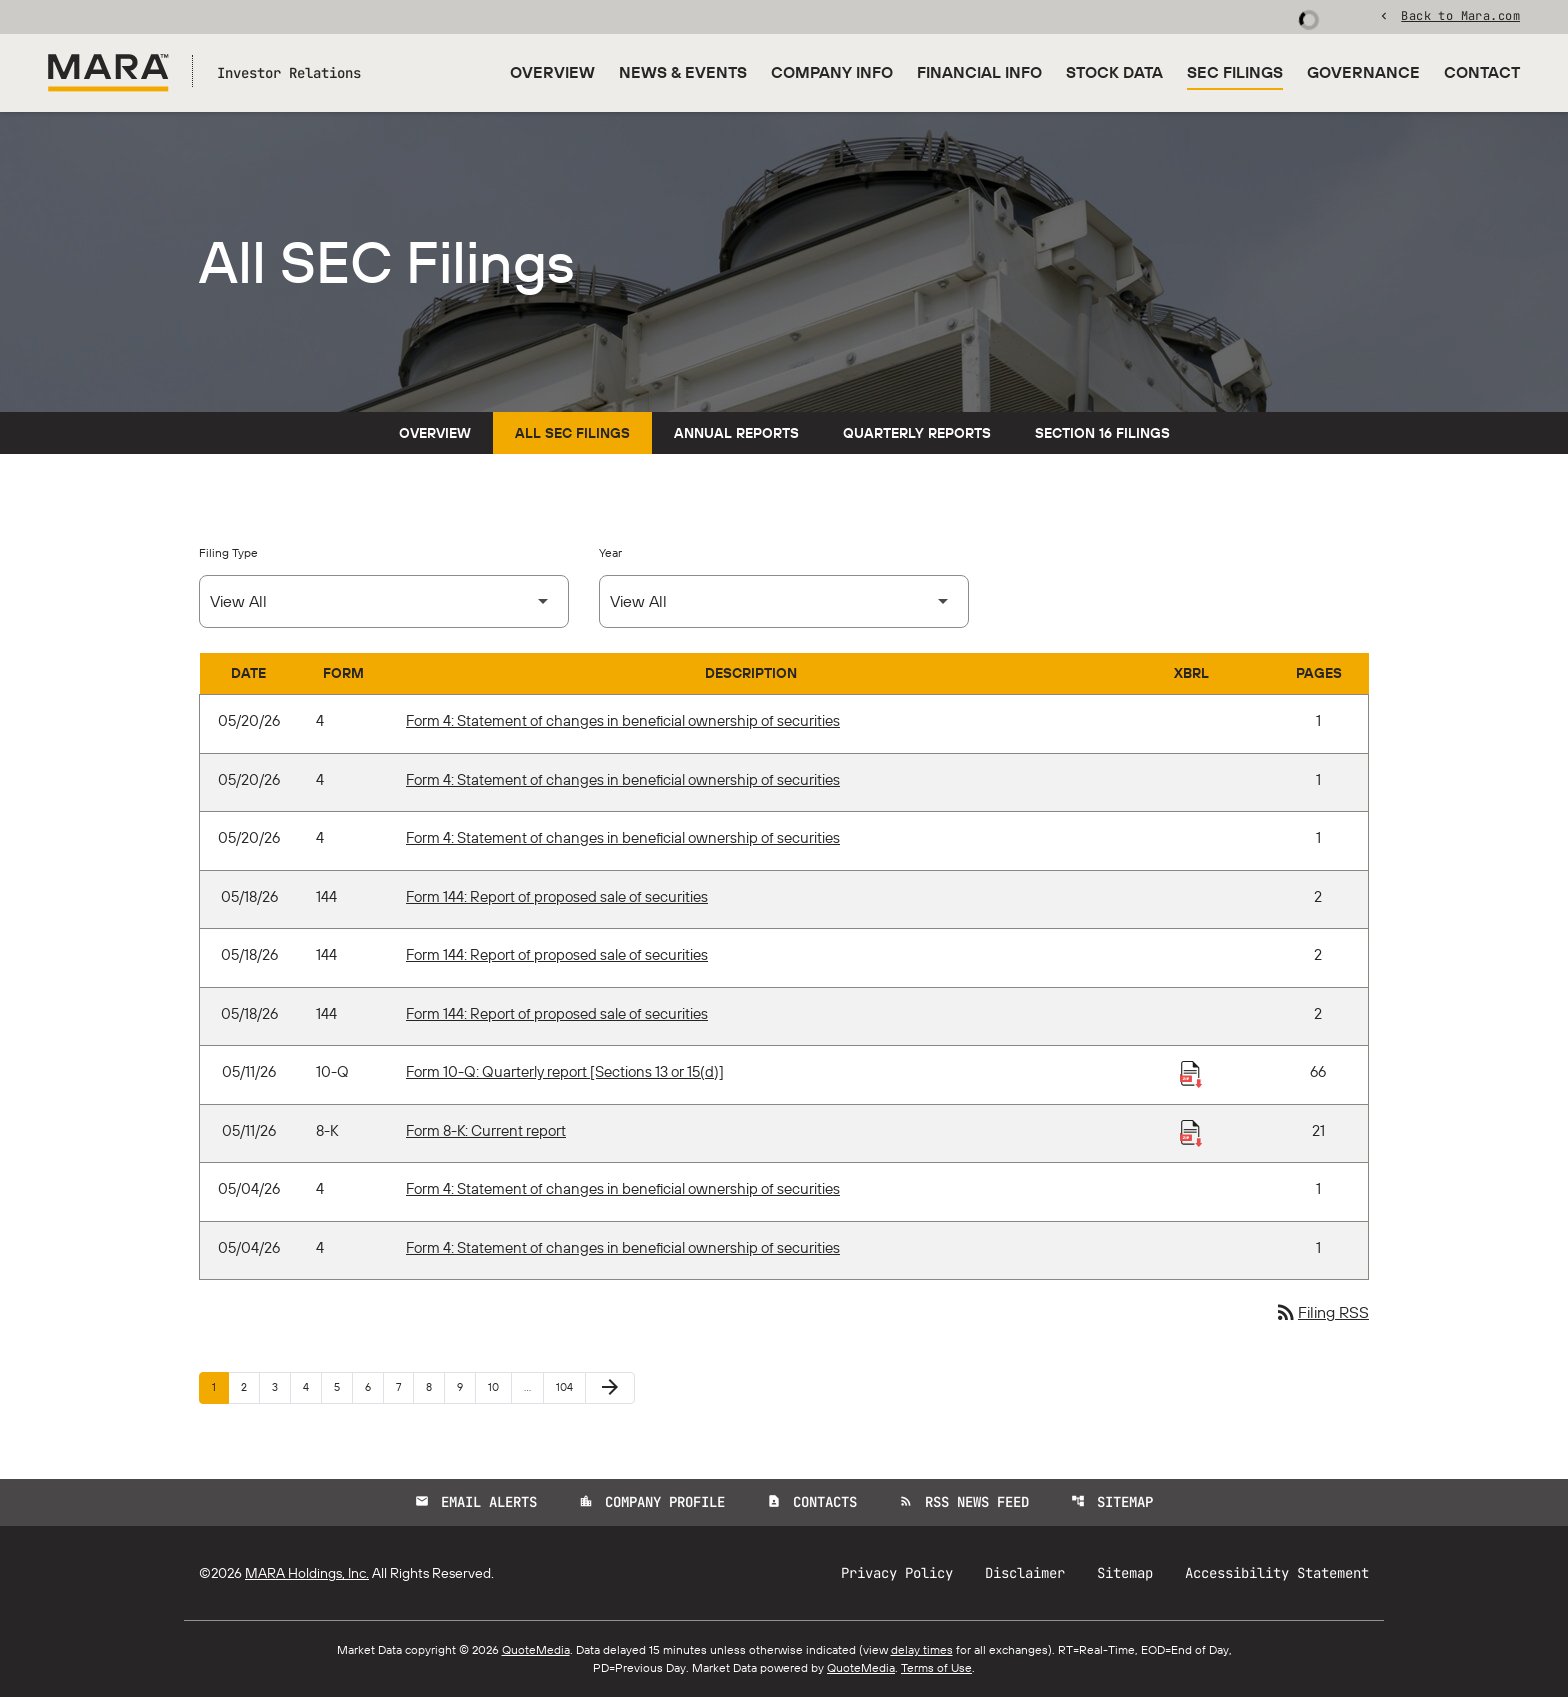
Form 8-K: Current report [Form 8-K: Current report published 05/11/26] (486, 1130)
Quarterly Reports (917, 433)
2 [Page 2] (250, 1386)
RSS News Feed (964, 1502)
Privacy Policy (897, 1573)
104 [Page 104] (567, 1386)
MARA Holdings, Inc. (307, 1573)
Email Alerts (476, 1502)
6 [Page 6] (374, 1386)
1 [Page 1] (220, 1386)
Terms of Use (936, 1667)
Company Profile (652, 1502)
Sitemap (1112, 1502)
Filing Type (228, 552)
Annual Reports (736, 433)
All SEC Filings (572, 433)
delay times (922, 1649)
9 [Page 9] (466, 1386)
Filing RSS (1321, 1312)
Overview (552, 72)
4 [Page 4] (312, 1386)
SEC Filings (1235, 72)
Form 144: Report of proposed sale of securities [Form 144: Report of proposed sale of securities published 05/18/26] (557, 896)
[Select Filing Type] (384, 601)
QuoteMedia (536, 1649)
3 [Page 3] (281, 1386)
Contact (1482, 72)
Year (610, 552)
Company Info (832, 72)
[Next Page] (610, 1388)
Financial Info (979, 72)
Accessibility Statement (1277, 1573)
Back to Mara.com (1460, 15)
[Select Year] (784, 601)
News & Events (683, 72)
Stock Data (1114, 72)
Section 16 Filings (1102, 433)
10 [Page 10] (499, 1386)
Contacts (812, 1502)
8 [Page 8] (435, 1386)
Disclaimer (1025, 1573)
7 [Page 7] (404, 1386)
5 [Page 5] (343, 1386)
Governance (1363, 72)
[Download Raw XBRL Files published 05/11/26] (1191, 1073)
